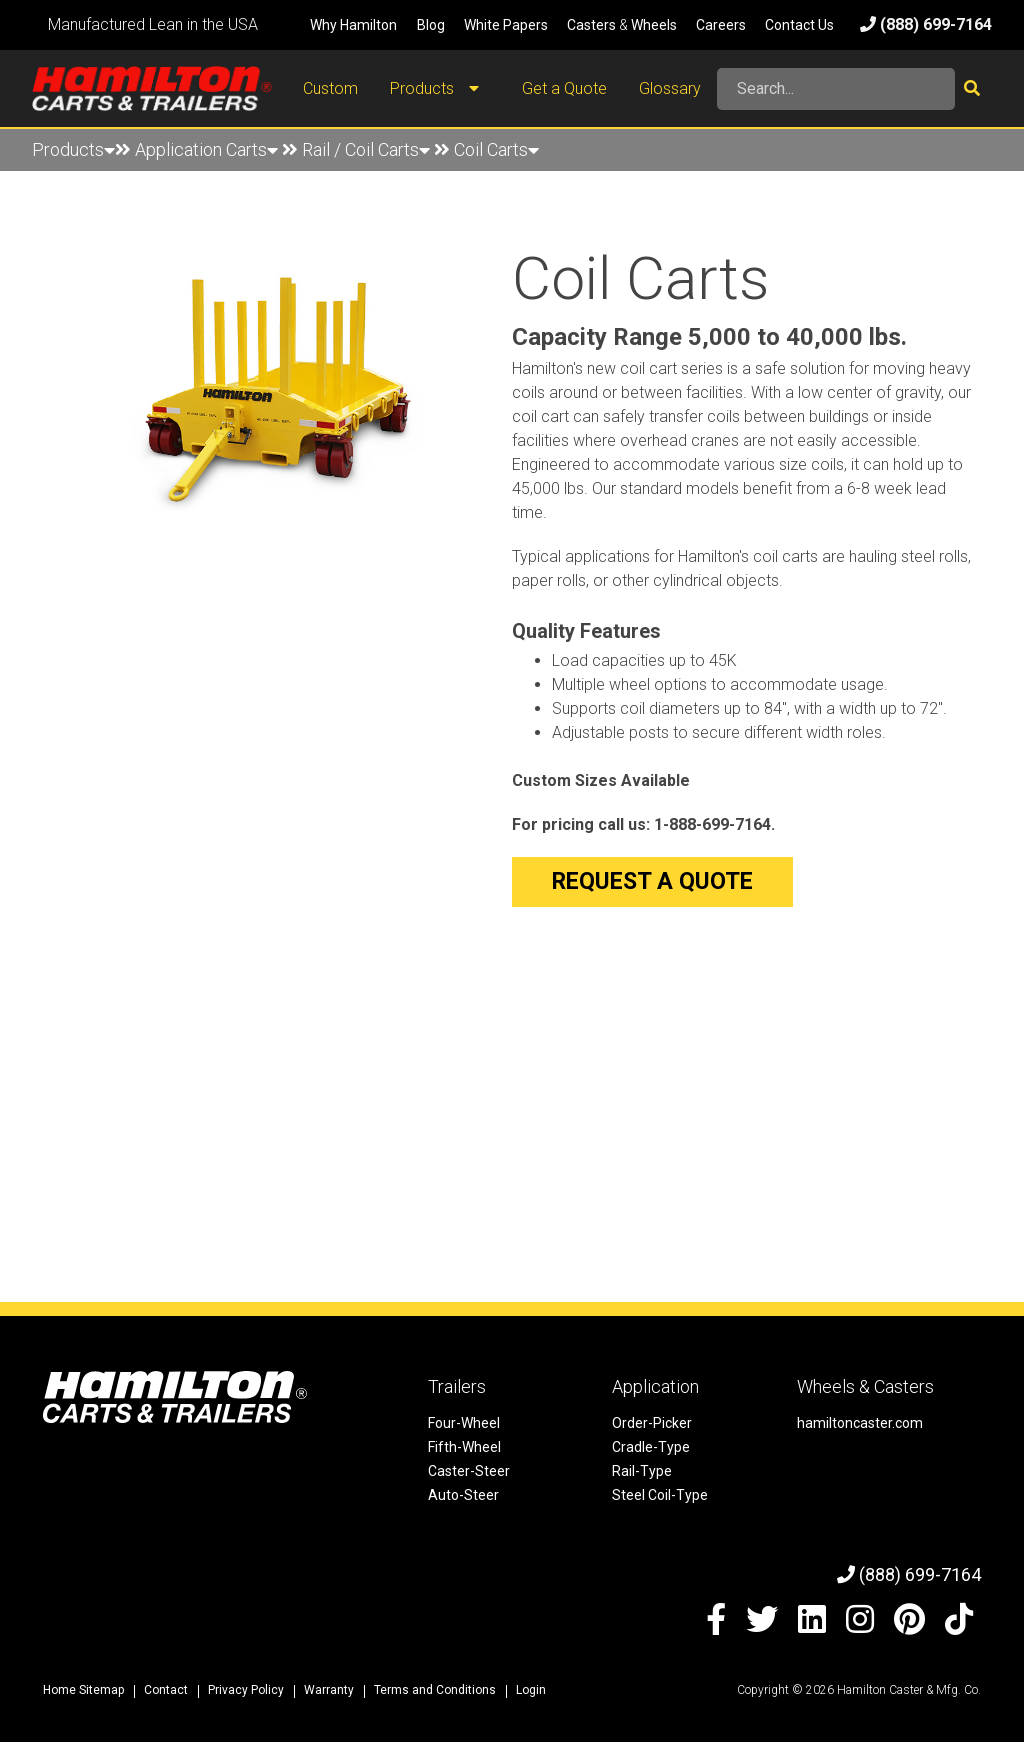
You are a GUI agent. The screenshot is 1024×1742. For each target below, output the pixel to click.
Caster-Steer (469, 1471)
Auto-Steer (463, 1495)
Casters (591, 25)
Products (440, 89)
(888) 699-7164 (926, 24)
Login (531, 1690)
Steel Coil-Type (660, 1495)
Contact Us (799, 25)
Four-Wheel (464, 1423)
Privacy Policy (246, 1690)
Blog (431, 25)
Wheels (654, 25)
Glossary (670, 88)
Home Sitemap (83, 1690)
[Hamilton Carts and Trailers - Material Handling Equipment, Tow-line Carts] (152, 88)
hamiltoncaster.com (860, 1423)
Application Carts (206, 149)
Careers (721, 25)
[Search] (836, 89)
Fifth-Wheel (464, 1447)
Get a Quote (564, 88)
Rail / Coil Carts (366, 149)
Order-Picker (652, 1423)
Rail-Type (642, 1471)
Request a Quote (652, 881)
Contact (166, 1690)
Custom (330, 88)
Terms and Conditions (435, 1690)
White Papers (506, 25)
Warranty (329, 1690)
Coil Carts (496, 149)
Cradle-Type (651, 1447)
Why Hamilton (353, 25)
